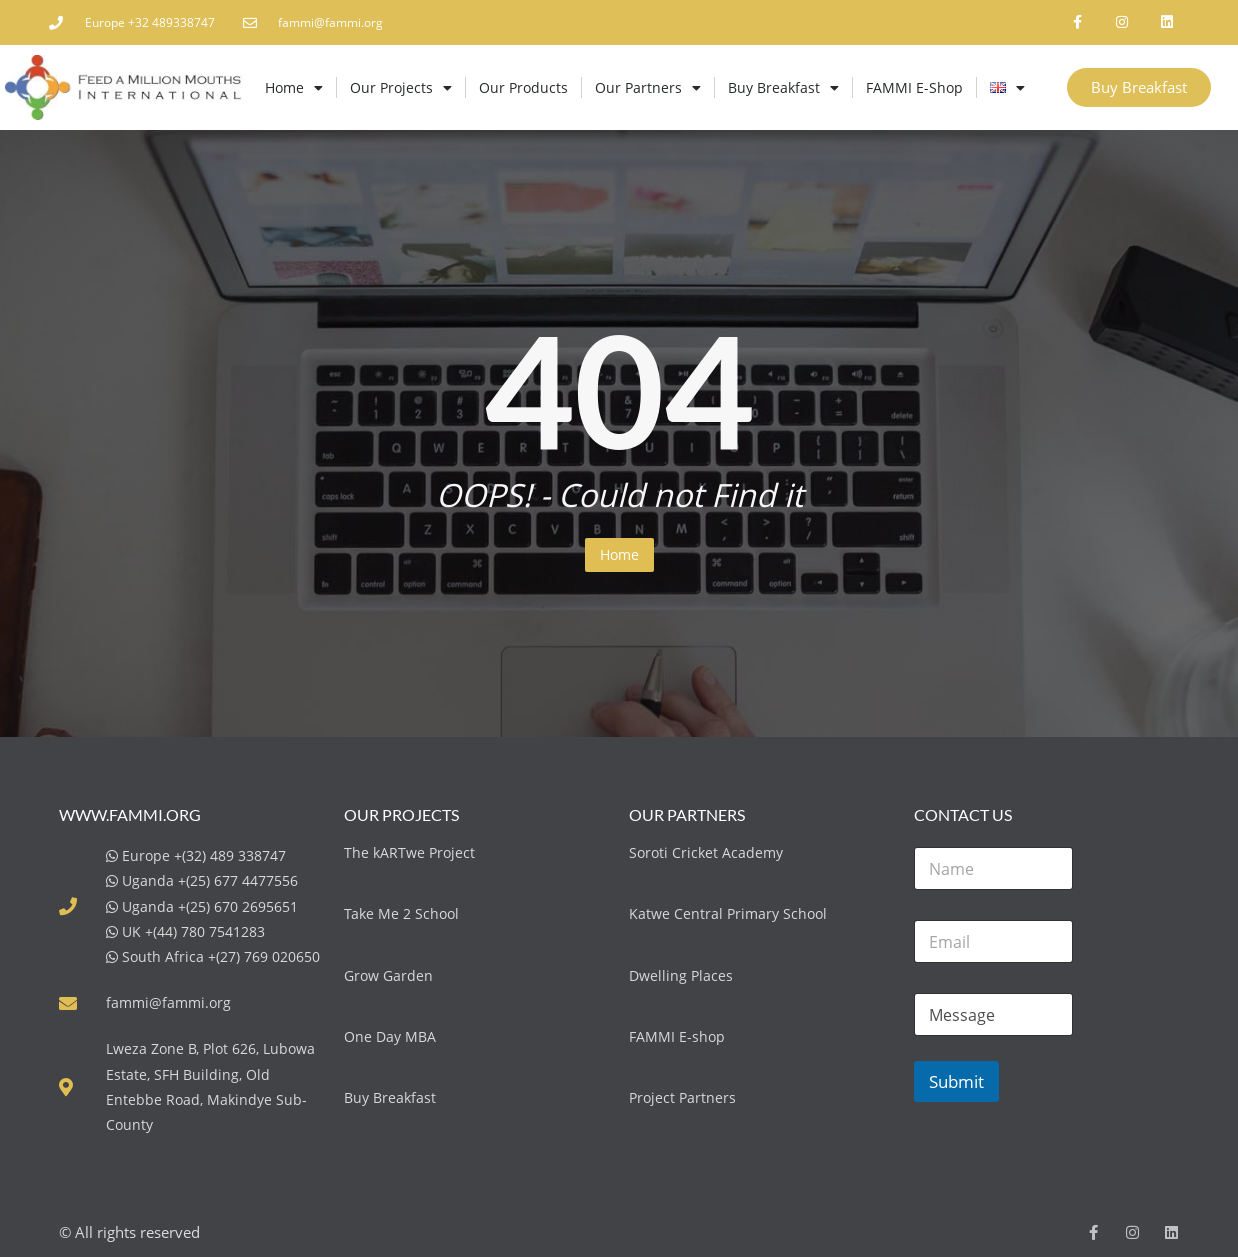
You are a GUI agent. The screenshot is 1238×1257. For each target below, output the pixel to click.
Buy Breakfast (783, 88)
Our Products (523, 87)
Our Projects (401, 88)
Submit (956, 1081)
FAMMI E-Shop (914, 87)
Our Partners (648, 88)
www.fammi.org (130, 814)
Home (294, 88)
